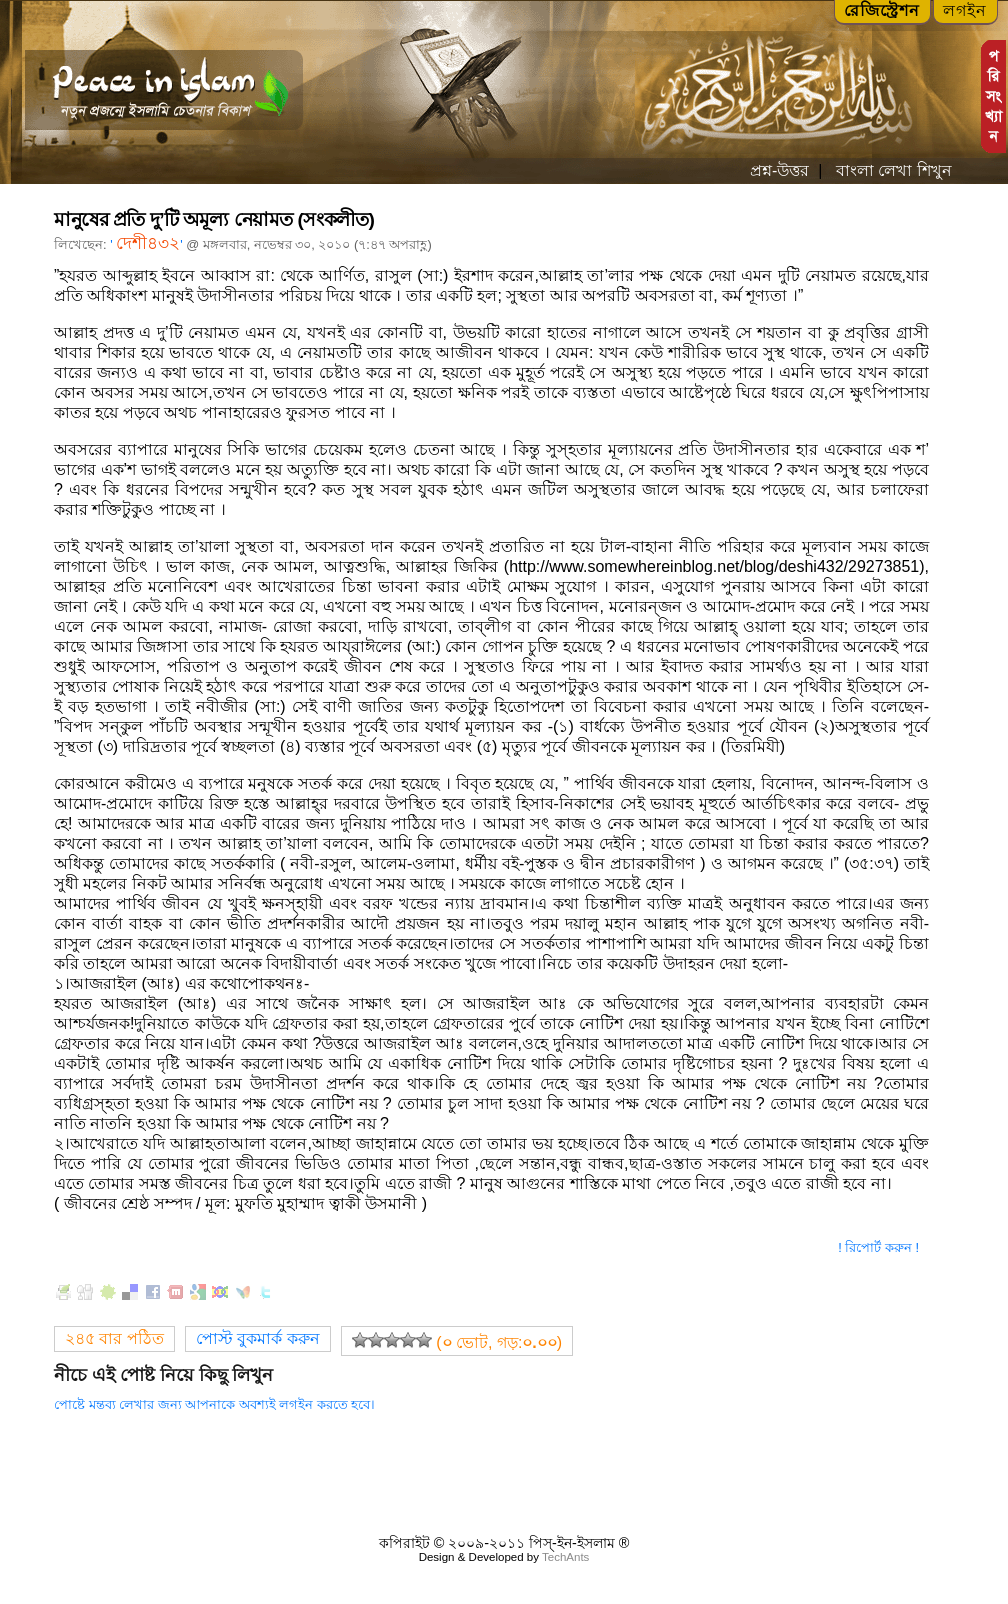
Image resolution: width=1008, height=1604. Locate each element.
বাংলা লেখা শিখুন (891, 170)
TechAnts (565, 1557)
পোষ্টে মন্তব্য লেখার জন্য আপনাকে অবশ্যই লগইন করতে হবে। (214, 1404)
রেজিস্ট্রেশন (882, 10)
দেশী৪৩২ (148, 243)
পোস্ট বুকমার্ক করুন (258, 1338)
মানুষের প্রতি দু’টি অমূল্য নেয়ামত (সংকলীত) (214, 219)
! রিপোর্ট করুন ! (878, 1247)
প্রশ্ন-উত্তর (779, 170)
